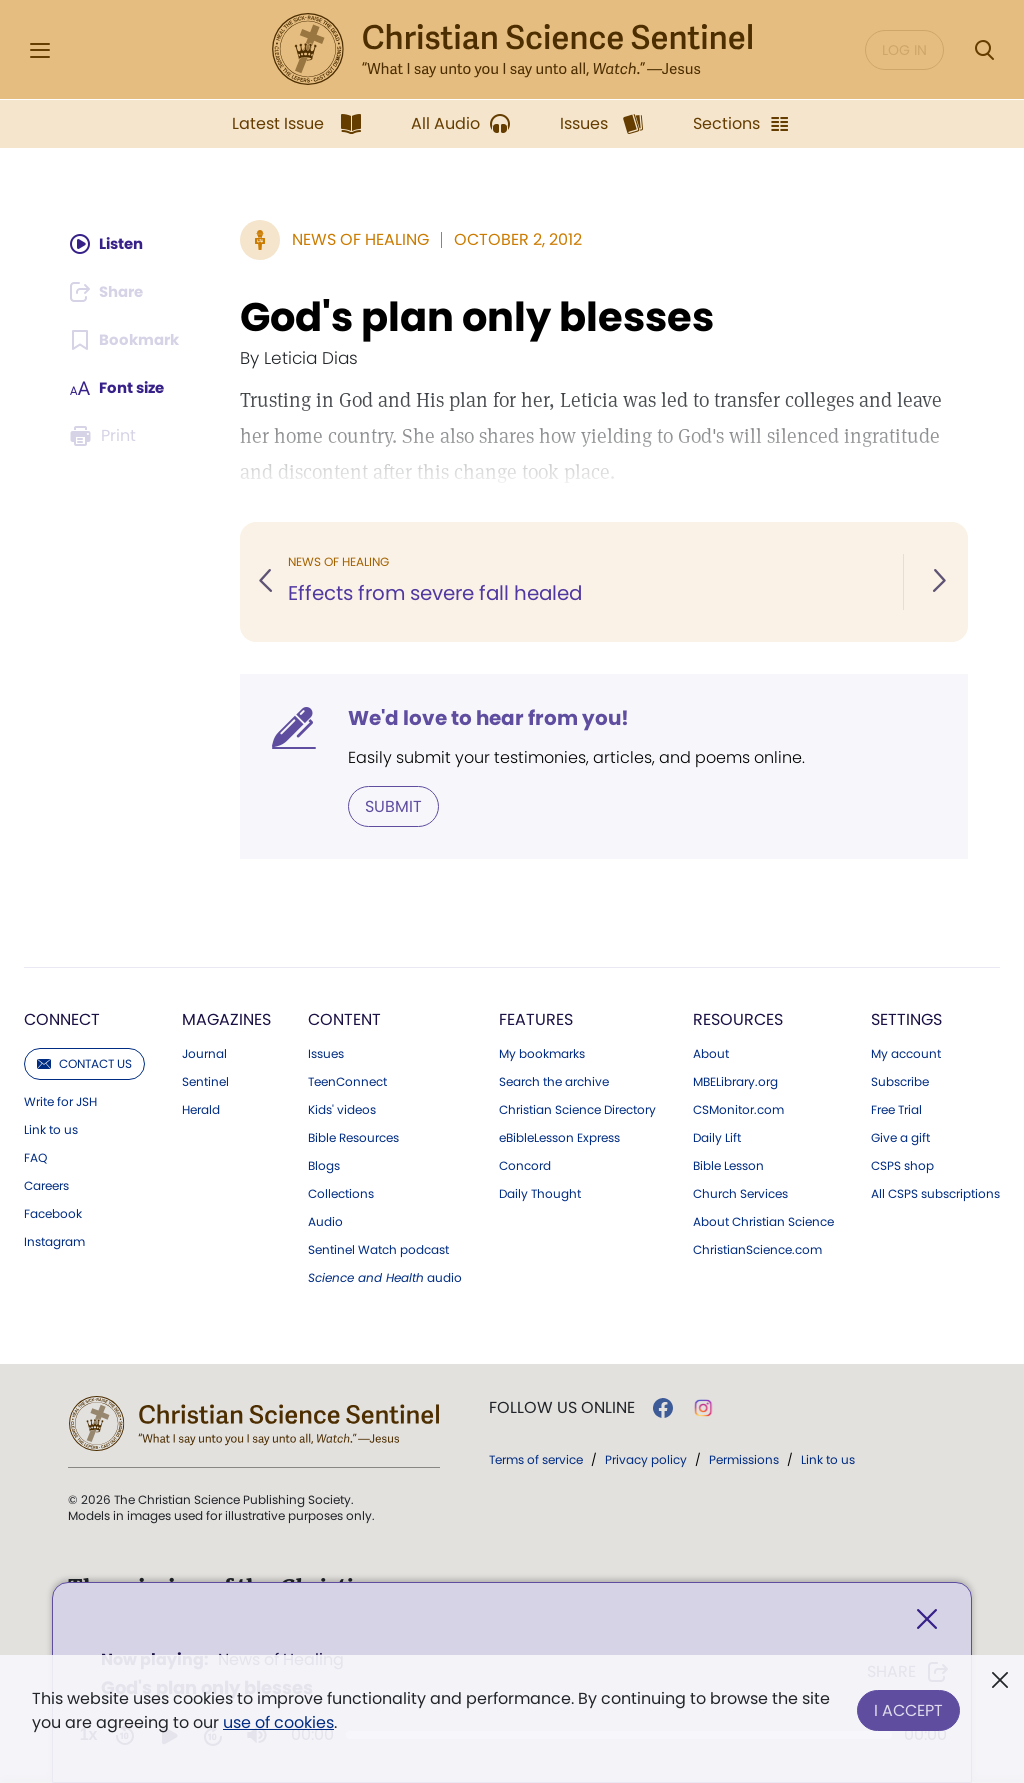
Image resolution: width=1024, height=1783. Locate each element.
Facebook (53, 1213)
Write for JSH (60, 1101)
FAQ (35, 1157)
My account (906, 1053)
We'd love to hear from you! (490, 718)
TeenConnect (347, 1081)
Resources (738, 1018)
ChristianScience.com (757, 1249)
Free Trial (896, 1109)
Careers (46, 1185)
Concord (525, 1165)
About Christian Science (763, 1221)
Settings (906, 1018)
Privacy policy (646, 1458)
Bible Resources (353, 1137)
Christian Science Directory (577, 1109)
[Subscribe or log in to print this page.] (105, 436)
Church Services (740, 1193)
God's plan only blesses (479, 317)
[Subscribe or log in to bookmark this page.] (126, 340)
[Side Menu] (40, 50)
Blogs (324, 1165)
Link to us (51, 1129)
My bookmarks (542, 1053)
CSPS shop (902, 1165)
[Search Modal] (984, 50)
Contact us (84, 1062)
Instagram (54, 1241)
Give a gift (900, 1137)
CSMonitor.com (738, 1109)
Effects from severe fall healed (439, 594)
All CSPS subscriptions (935, 1193)
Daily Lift (717, 1137)
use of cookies (278, 1722)
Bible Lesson (728, 1165)
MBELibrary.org (735, 1081)
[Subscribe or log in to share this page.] (110, 292)
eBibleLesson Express (559, 1137)
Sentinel (205, 1081)
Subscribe (900, 1081)
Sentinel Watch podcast (378, 1249)
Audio (325, 1221)
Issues (326, 1053)
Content (344, 1018)
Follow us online (562, 1407)
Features (536, 1018)
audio (385, 1277)
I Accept (908, 1706)
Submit (395, 805)
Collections (341, 1193)
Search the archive (554, 1081)
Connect (62, 1018)
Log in (904, 50)
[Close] (927, 1621)
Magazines (226, 1018)
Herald (201, 1109)
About (711, 1053)
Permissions (744, 1458)
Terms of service (536, 1458)
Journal (204, 1053)
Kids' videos (342, 1109)
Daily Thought (540, 1193)
